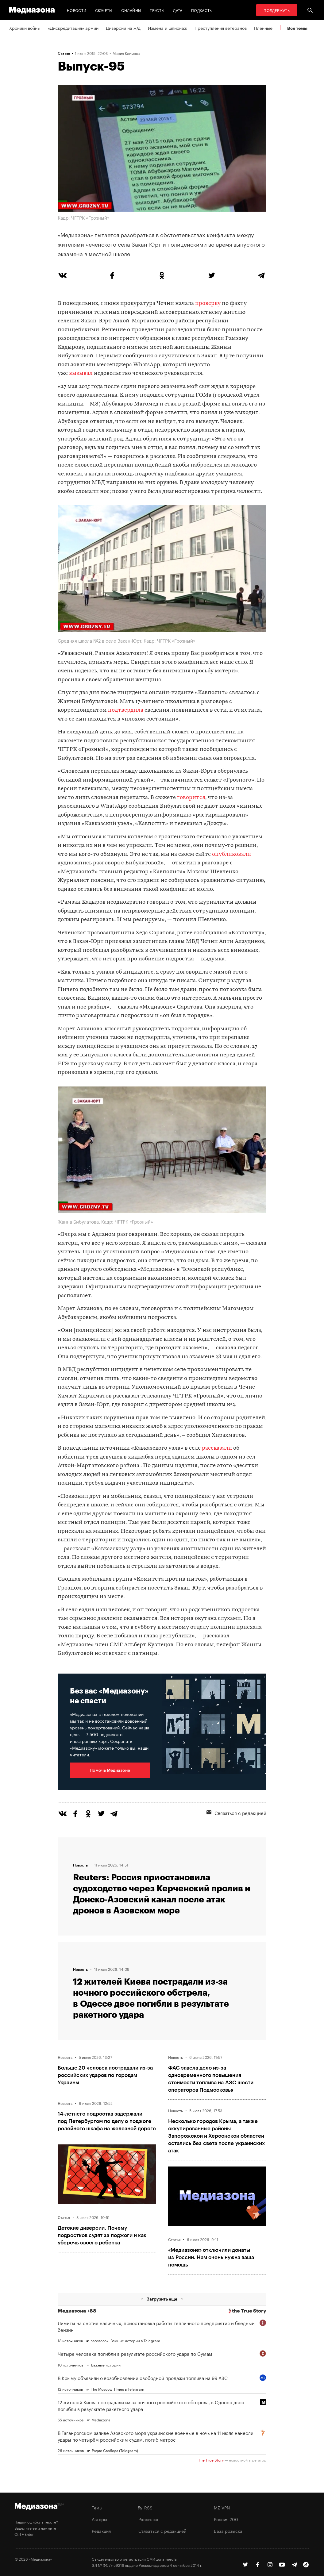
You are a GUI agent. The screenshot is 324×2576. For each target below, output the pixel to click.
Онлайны (131, 10)
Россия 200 (226, 2519)
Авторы (99, 2519)
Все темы (297, 28)
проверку (208, 303)
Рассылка (148, 2519)
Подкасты (202, 10)
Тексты (157, 10)
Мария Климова (126, 53)
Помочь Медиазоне (110, 1770)
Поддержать (277, 10)
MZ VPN (222, 2507)
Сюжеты (104, 10)
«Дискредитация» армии (73, 27)
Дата (177, 10)
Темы (97, 2507)
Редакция (101, 2530)
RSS (145, 2507)
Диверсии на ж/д (123, 27)
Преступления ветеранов (221, 27)
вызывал (81, 373)
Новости (77, 10)
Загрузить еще (162, 2298)
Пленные (263, 27)
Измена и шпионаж (167, 27)
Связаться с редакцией (236, 1812)
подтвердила (125, 710)
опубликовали (231, 854)
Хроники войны (24, 27)
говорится (191, 797)
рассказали (217, 1448)
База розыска (228, 2530)
